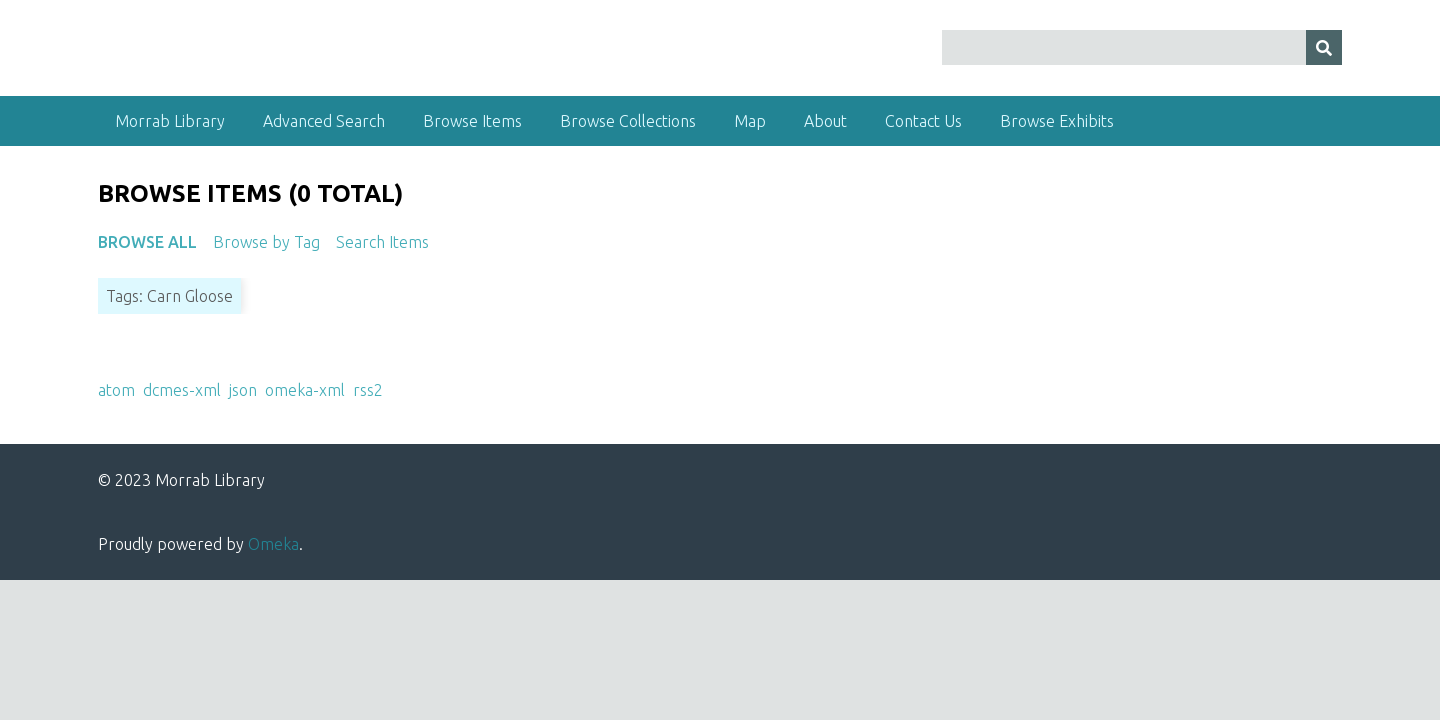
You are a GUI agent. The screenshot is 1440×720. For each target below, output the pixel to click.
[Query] (1142, 47)
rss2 (368, 390)
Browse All (147, 242)
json (243, 390)
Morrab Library (170, 121)
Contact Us (923, 121)
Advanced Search (324, 121)
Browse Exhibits (1057, 121)
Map (750, 121)
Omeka (273, 544)
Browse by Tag (266, 242)
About (825, 121)
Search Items (382, 242)
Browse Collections (628, 121)
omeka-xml (305, 390)
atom (116, 390)
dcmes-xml (182, 390)
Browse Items (472, 121)
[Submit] (1324, 47)
